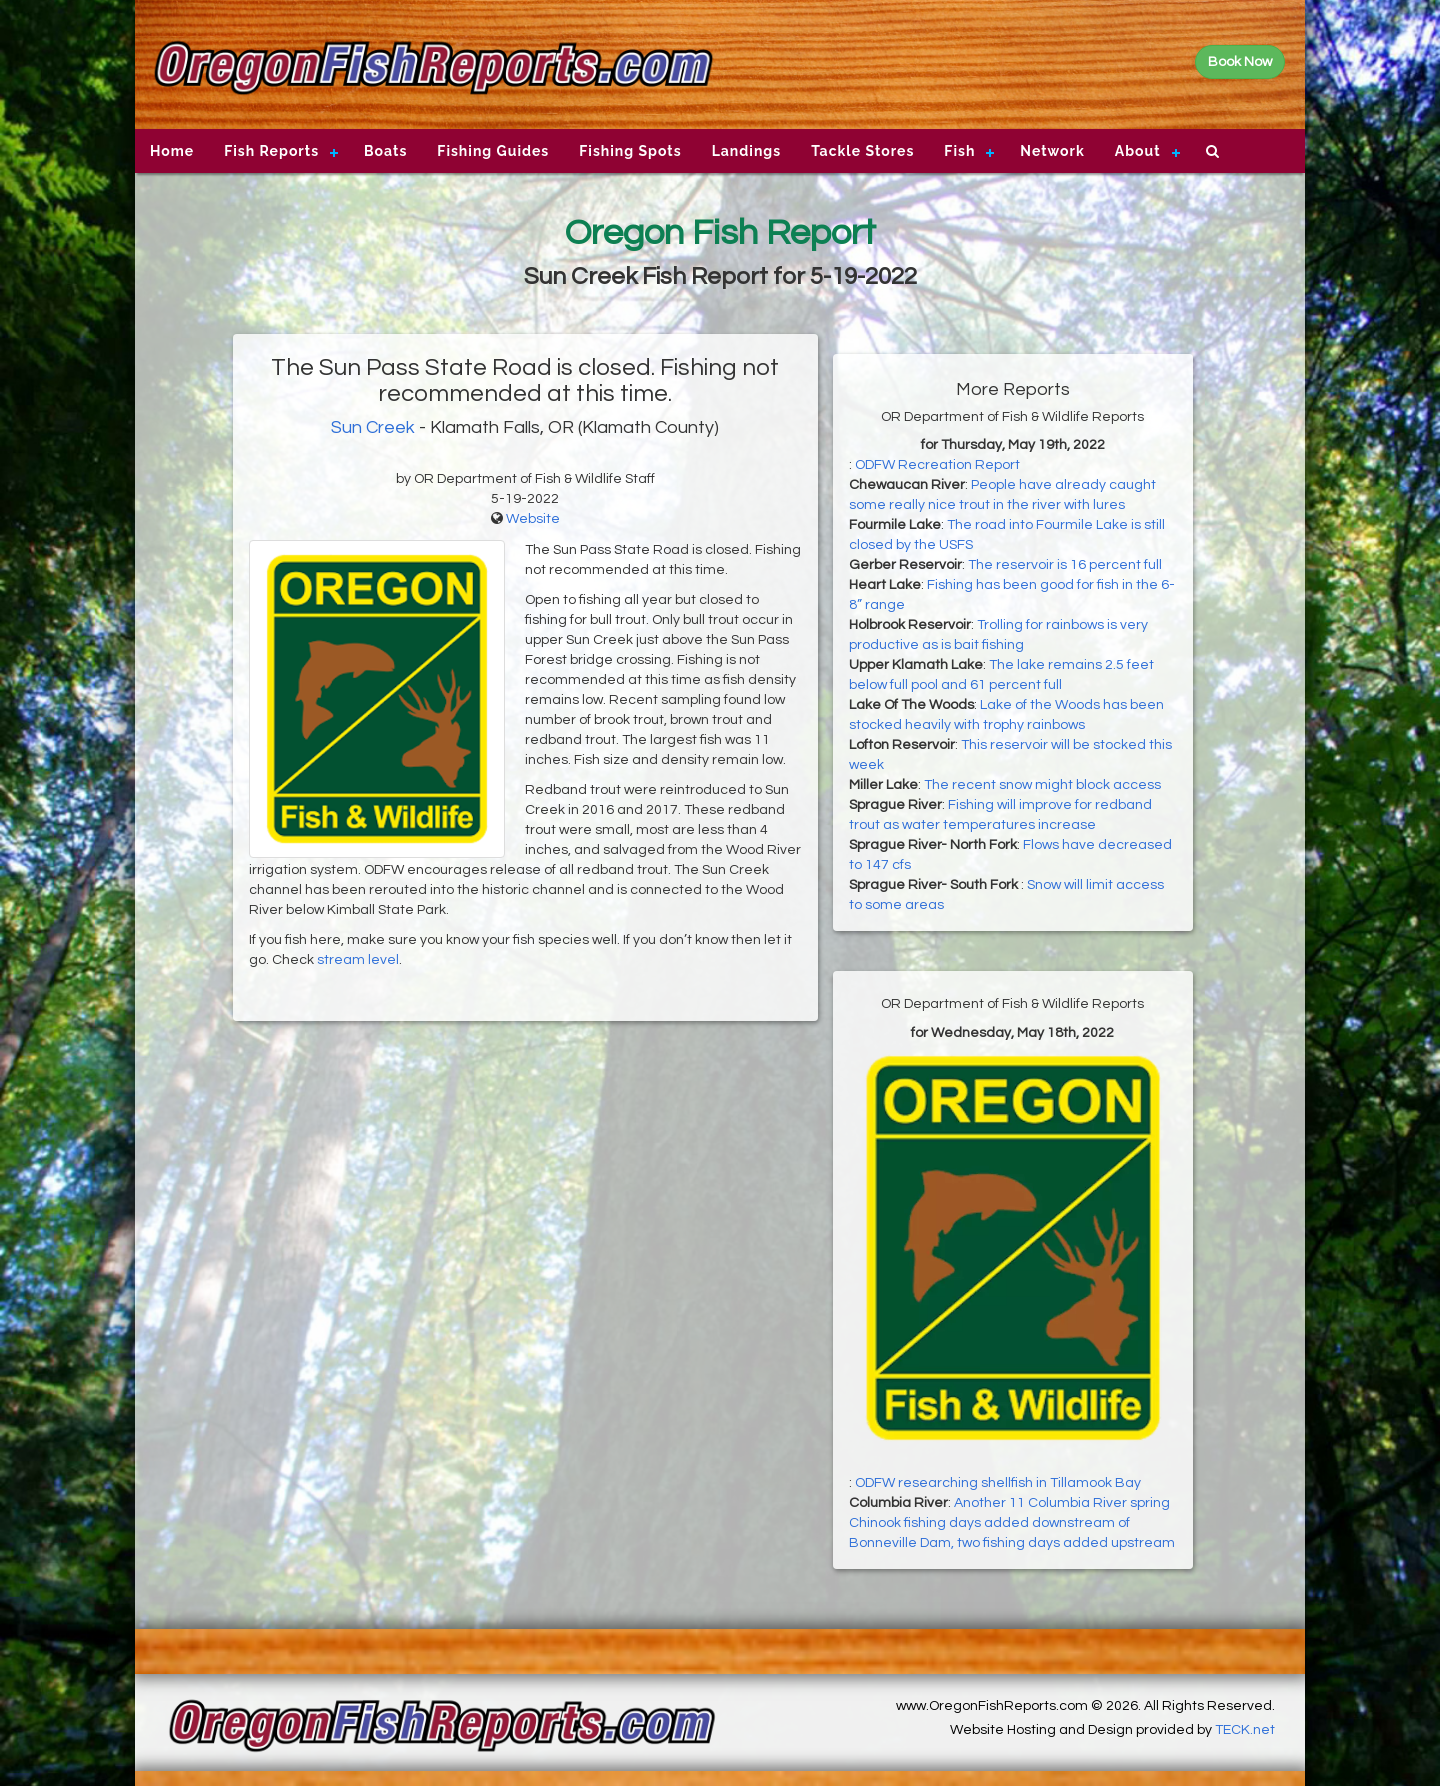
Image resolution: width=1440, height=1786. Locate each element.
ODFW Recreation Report (937, 465)
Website (533, 519)
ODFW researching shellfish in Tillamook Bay (998, 1483)
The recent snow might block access (1042, 785)
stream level (358, 960)
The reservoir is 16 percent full (1065, 565)
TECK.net (1245, 1730)
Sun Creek (373, 427)
